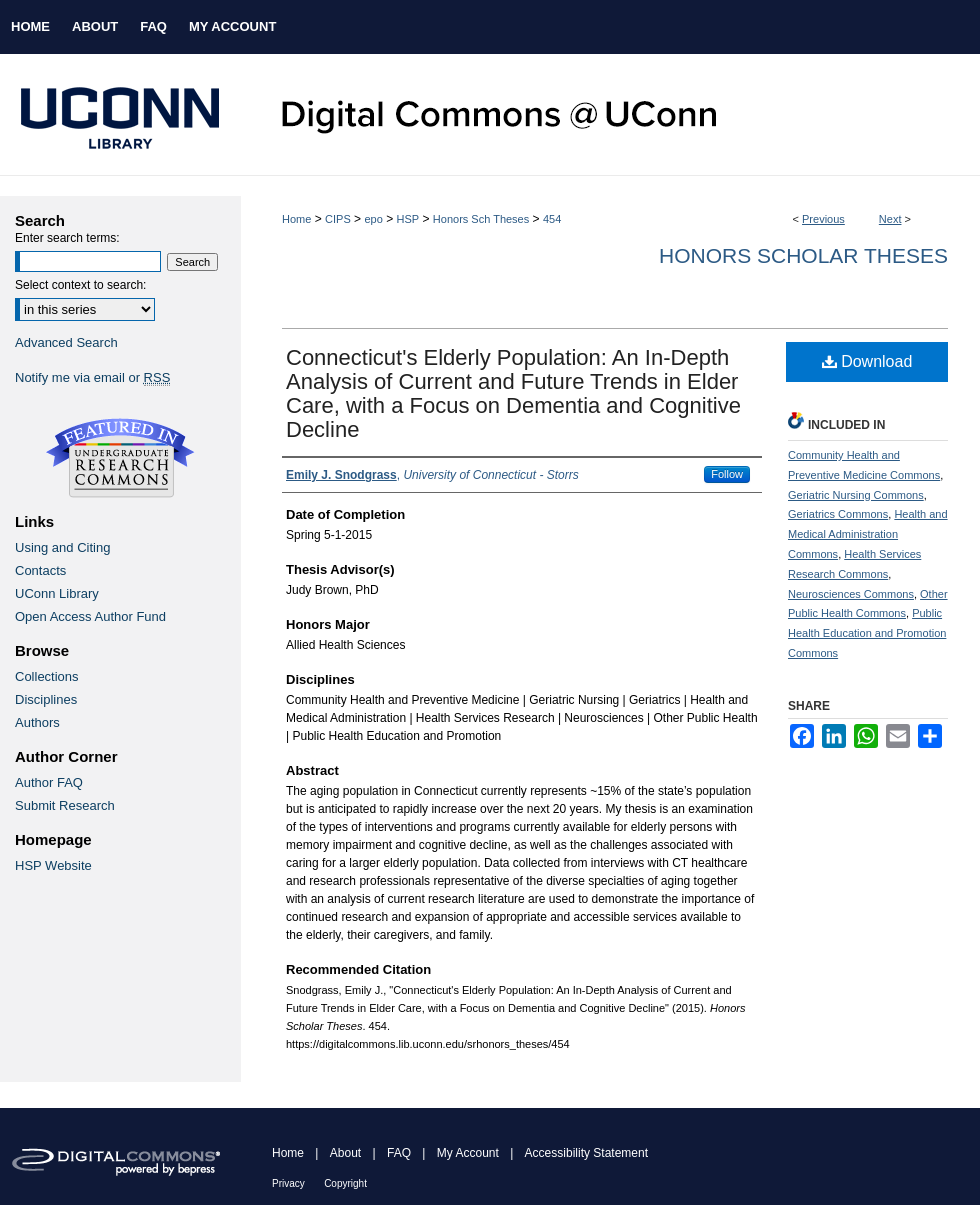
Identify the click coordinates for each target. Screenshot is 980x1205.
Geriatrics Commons (838, 514)
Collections (47, 676)
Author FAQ (49, 782)
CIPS (338, 219)
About (345, 1153)
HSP (408, 219)
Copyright (345, 1183)
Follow (727, 474)
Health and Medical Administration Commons (868, 534)
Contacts (40, 570)
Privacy (288, 1183)
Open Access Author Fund (90, 616)
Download (867, 361)
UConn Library (57, 593)
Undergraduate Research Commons (120, 458)
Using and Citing (62, 547)
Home (296, 219)
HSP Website (53, 865)
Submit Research (65, 805)
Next (890, 219)
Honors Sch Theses (481, 219)
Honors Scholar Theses (803, 255)
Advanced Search (66, 342)
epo (373, 219)
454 (552, 219)
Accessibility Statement (586, 1153)
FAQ (399, 1153)
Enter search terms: (67, 238)
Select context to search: (80, 285)
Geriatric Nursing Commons (856, 495)
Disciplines (46, 699)
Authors (37, 722)
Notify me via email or (92, 377)
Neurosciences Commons (851, 594)
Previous (823, 219)
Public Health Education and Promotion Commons (867, 633)
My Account (468, 1153)
